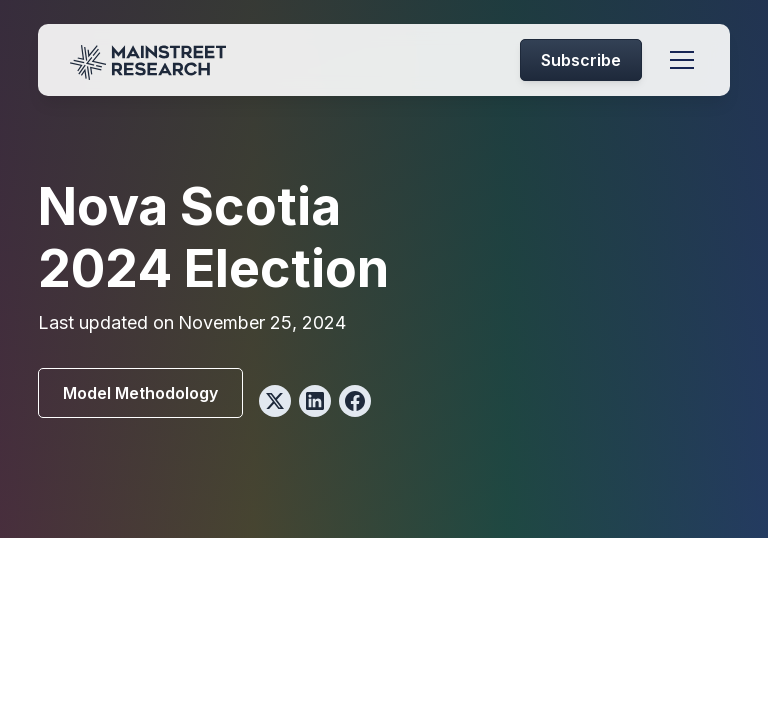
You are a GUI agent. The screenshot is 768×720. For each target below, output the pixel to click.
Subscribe (581, 60)
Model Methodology (140, 393)
